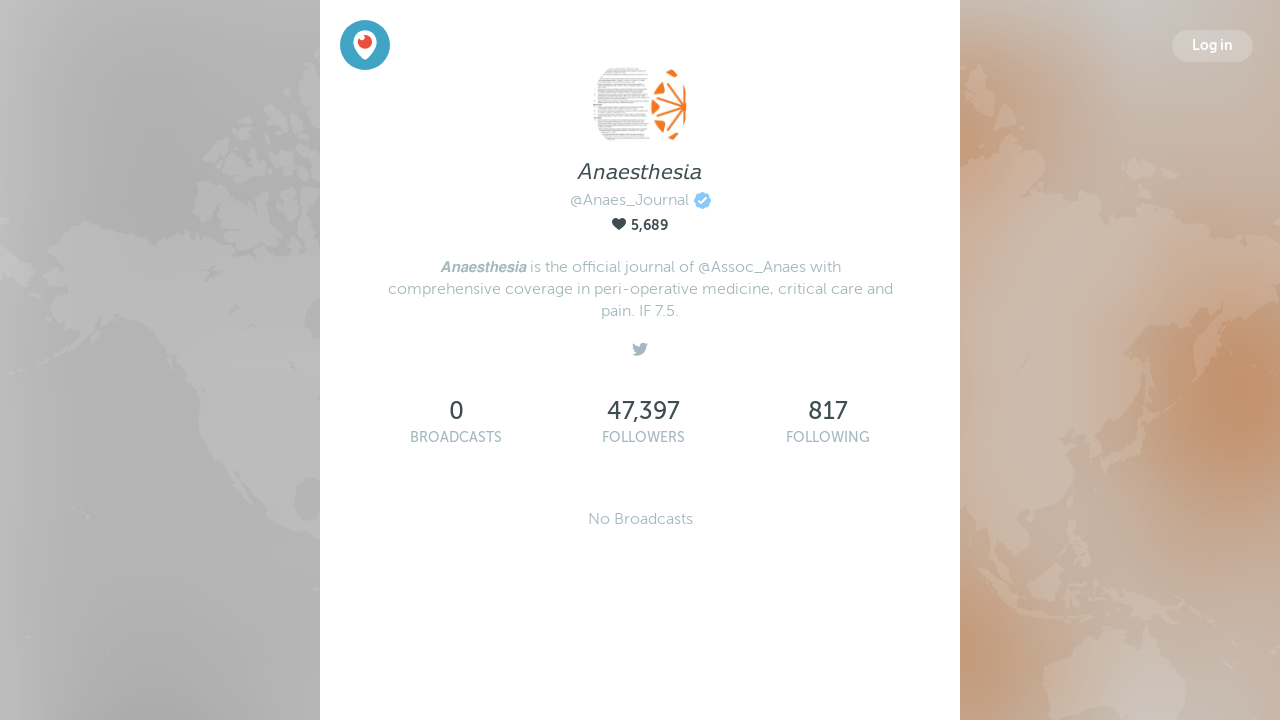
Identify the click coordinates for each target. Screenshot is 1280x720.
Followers (643, 437)
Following (828, 437)
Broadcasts (456, 437)
